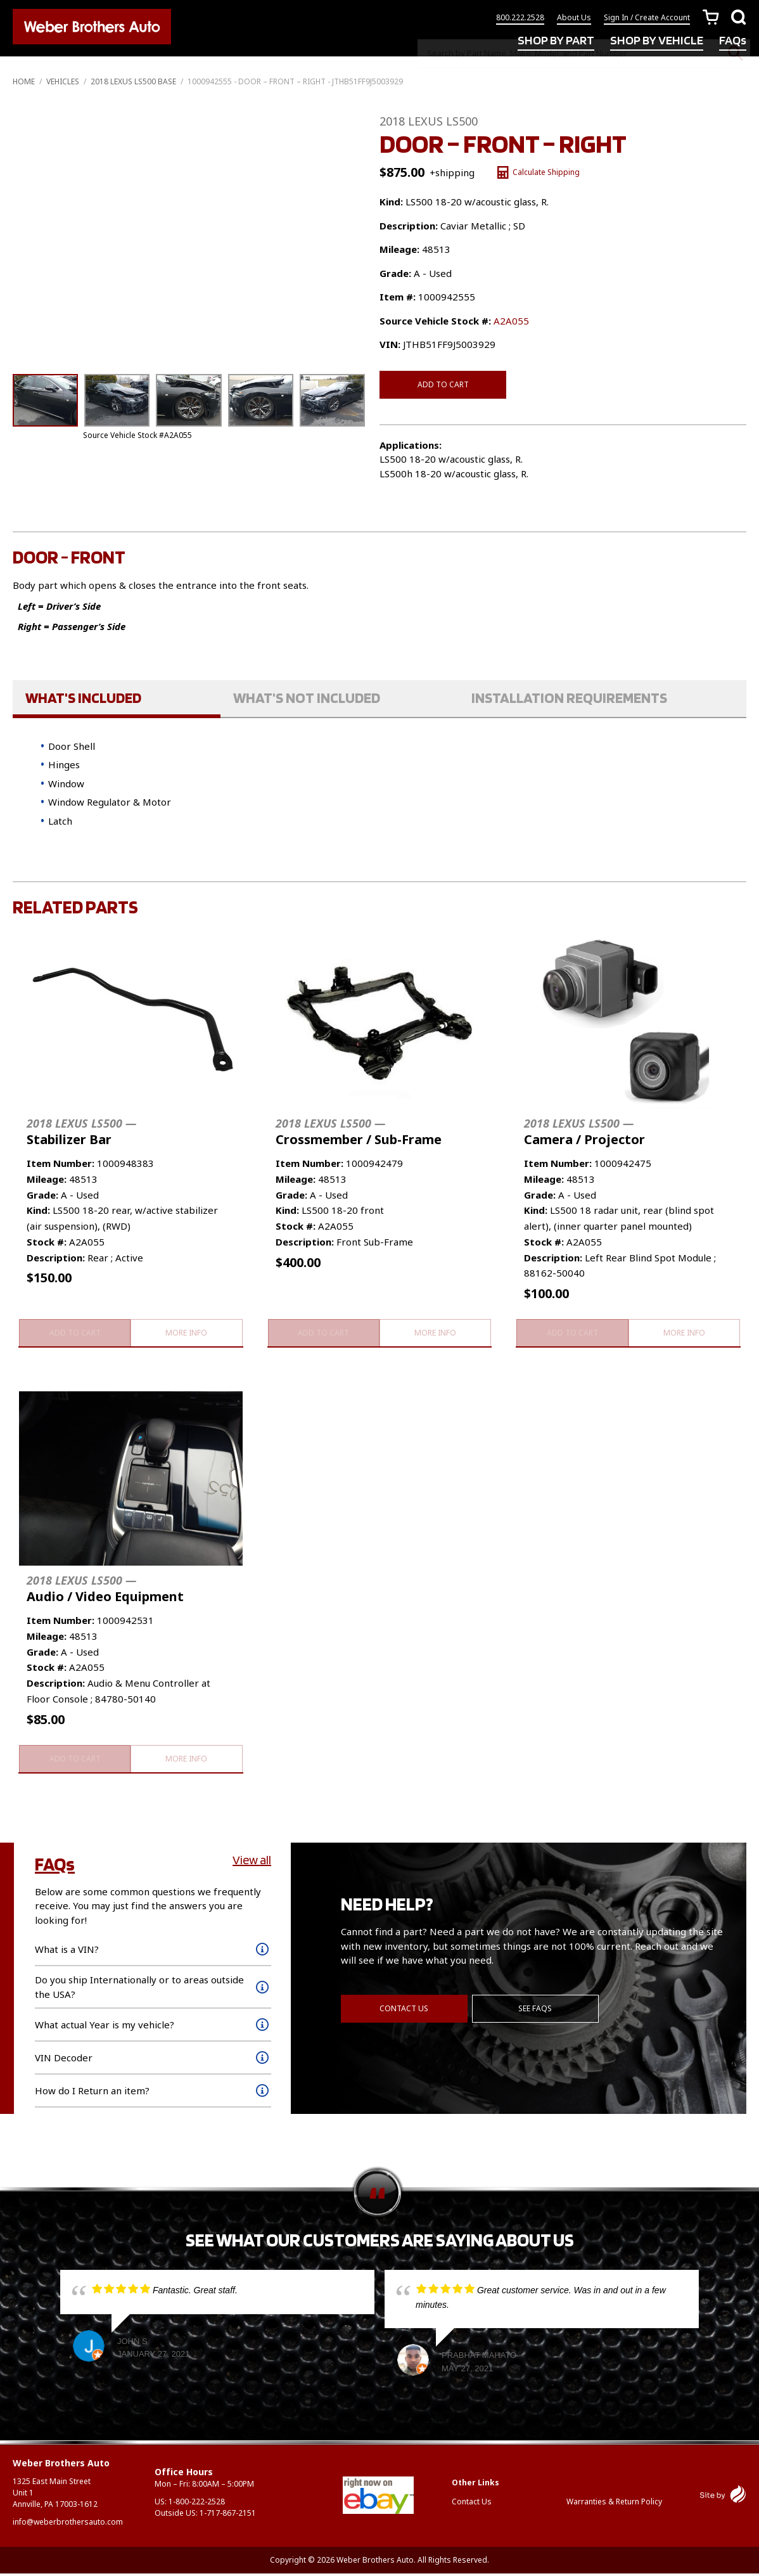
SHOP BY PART (556, 43)
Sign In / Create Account (647, 20)
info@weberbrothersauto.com (68, 2524)
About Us (574, 20)
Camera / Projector (584, 1132)
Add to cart (443, 384)
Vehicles (62, 81)
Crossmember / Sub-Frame (359, 1132)
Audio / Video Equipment (105, 1590)
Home (24, 81)
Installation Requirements (569, 697)
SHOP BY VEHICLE (656, 43)
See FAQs (537, 2008)
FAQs (732, 43)
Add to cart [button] (73, 1333)
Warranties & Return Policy (614, 2503)
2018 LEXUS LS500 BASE (133, 81)
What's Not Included (306, 697)
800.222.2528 (520, 20)
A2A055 (511, 320)
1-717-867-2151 (228, 2515)
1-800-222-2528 (197, 2504)
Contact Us (404, 2008)
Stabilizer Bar (81, 1132)
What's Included (83, 697)
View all (252, 1861)
